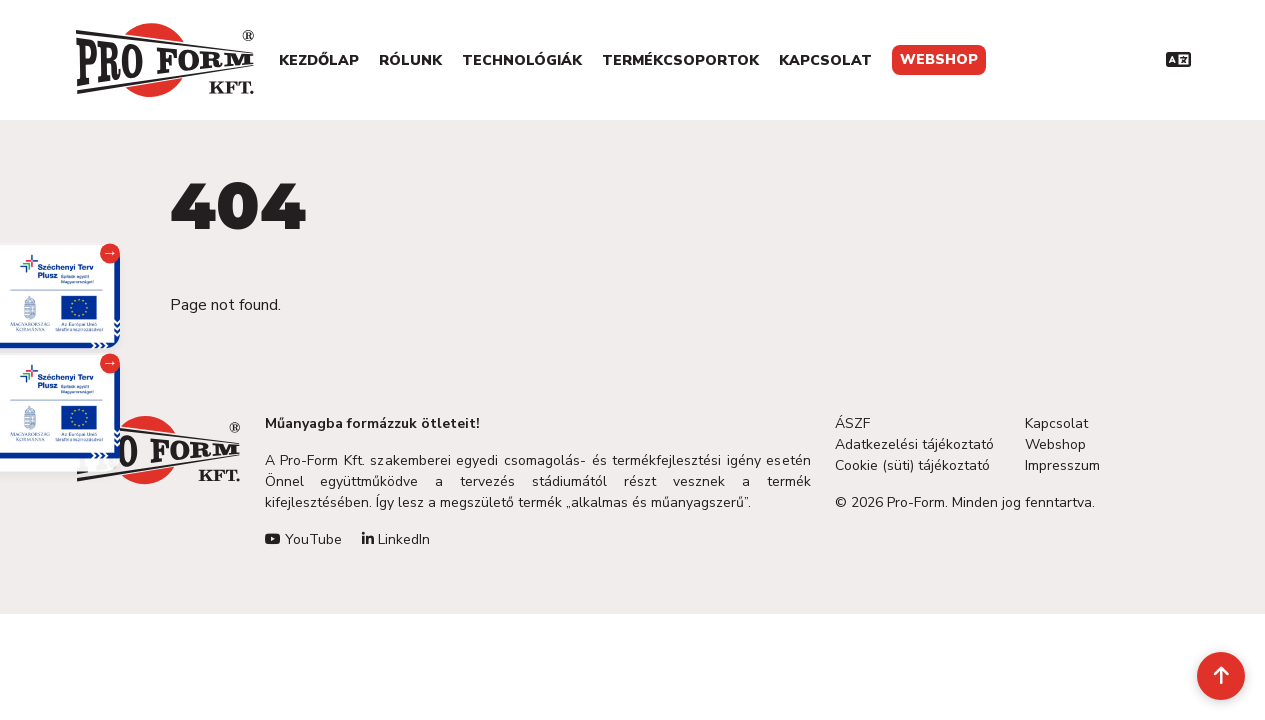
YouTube (303, 539)
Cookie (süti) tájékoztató (912, 465)
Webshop (939, 59)
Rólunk (410, 60)
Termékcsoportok (680, 60)
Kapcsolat (825, 60)
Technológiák (522, 60)
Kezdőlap (319, 60)
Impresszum (1062, 465)
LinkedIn (396, 539)
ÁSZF (852, 423)
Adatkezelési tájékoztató (914, 444)
